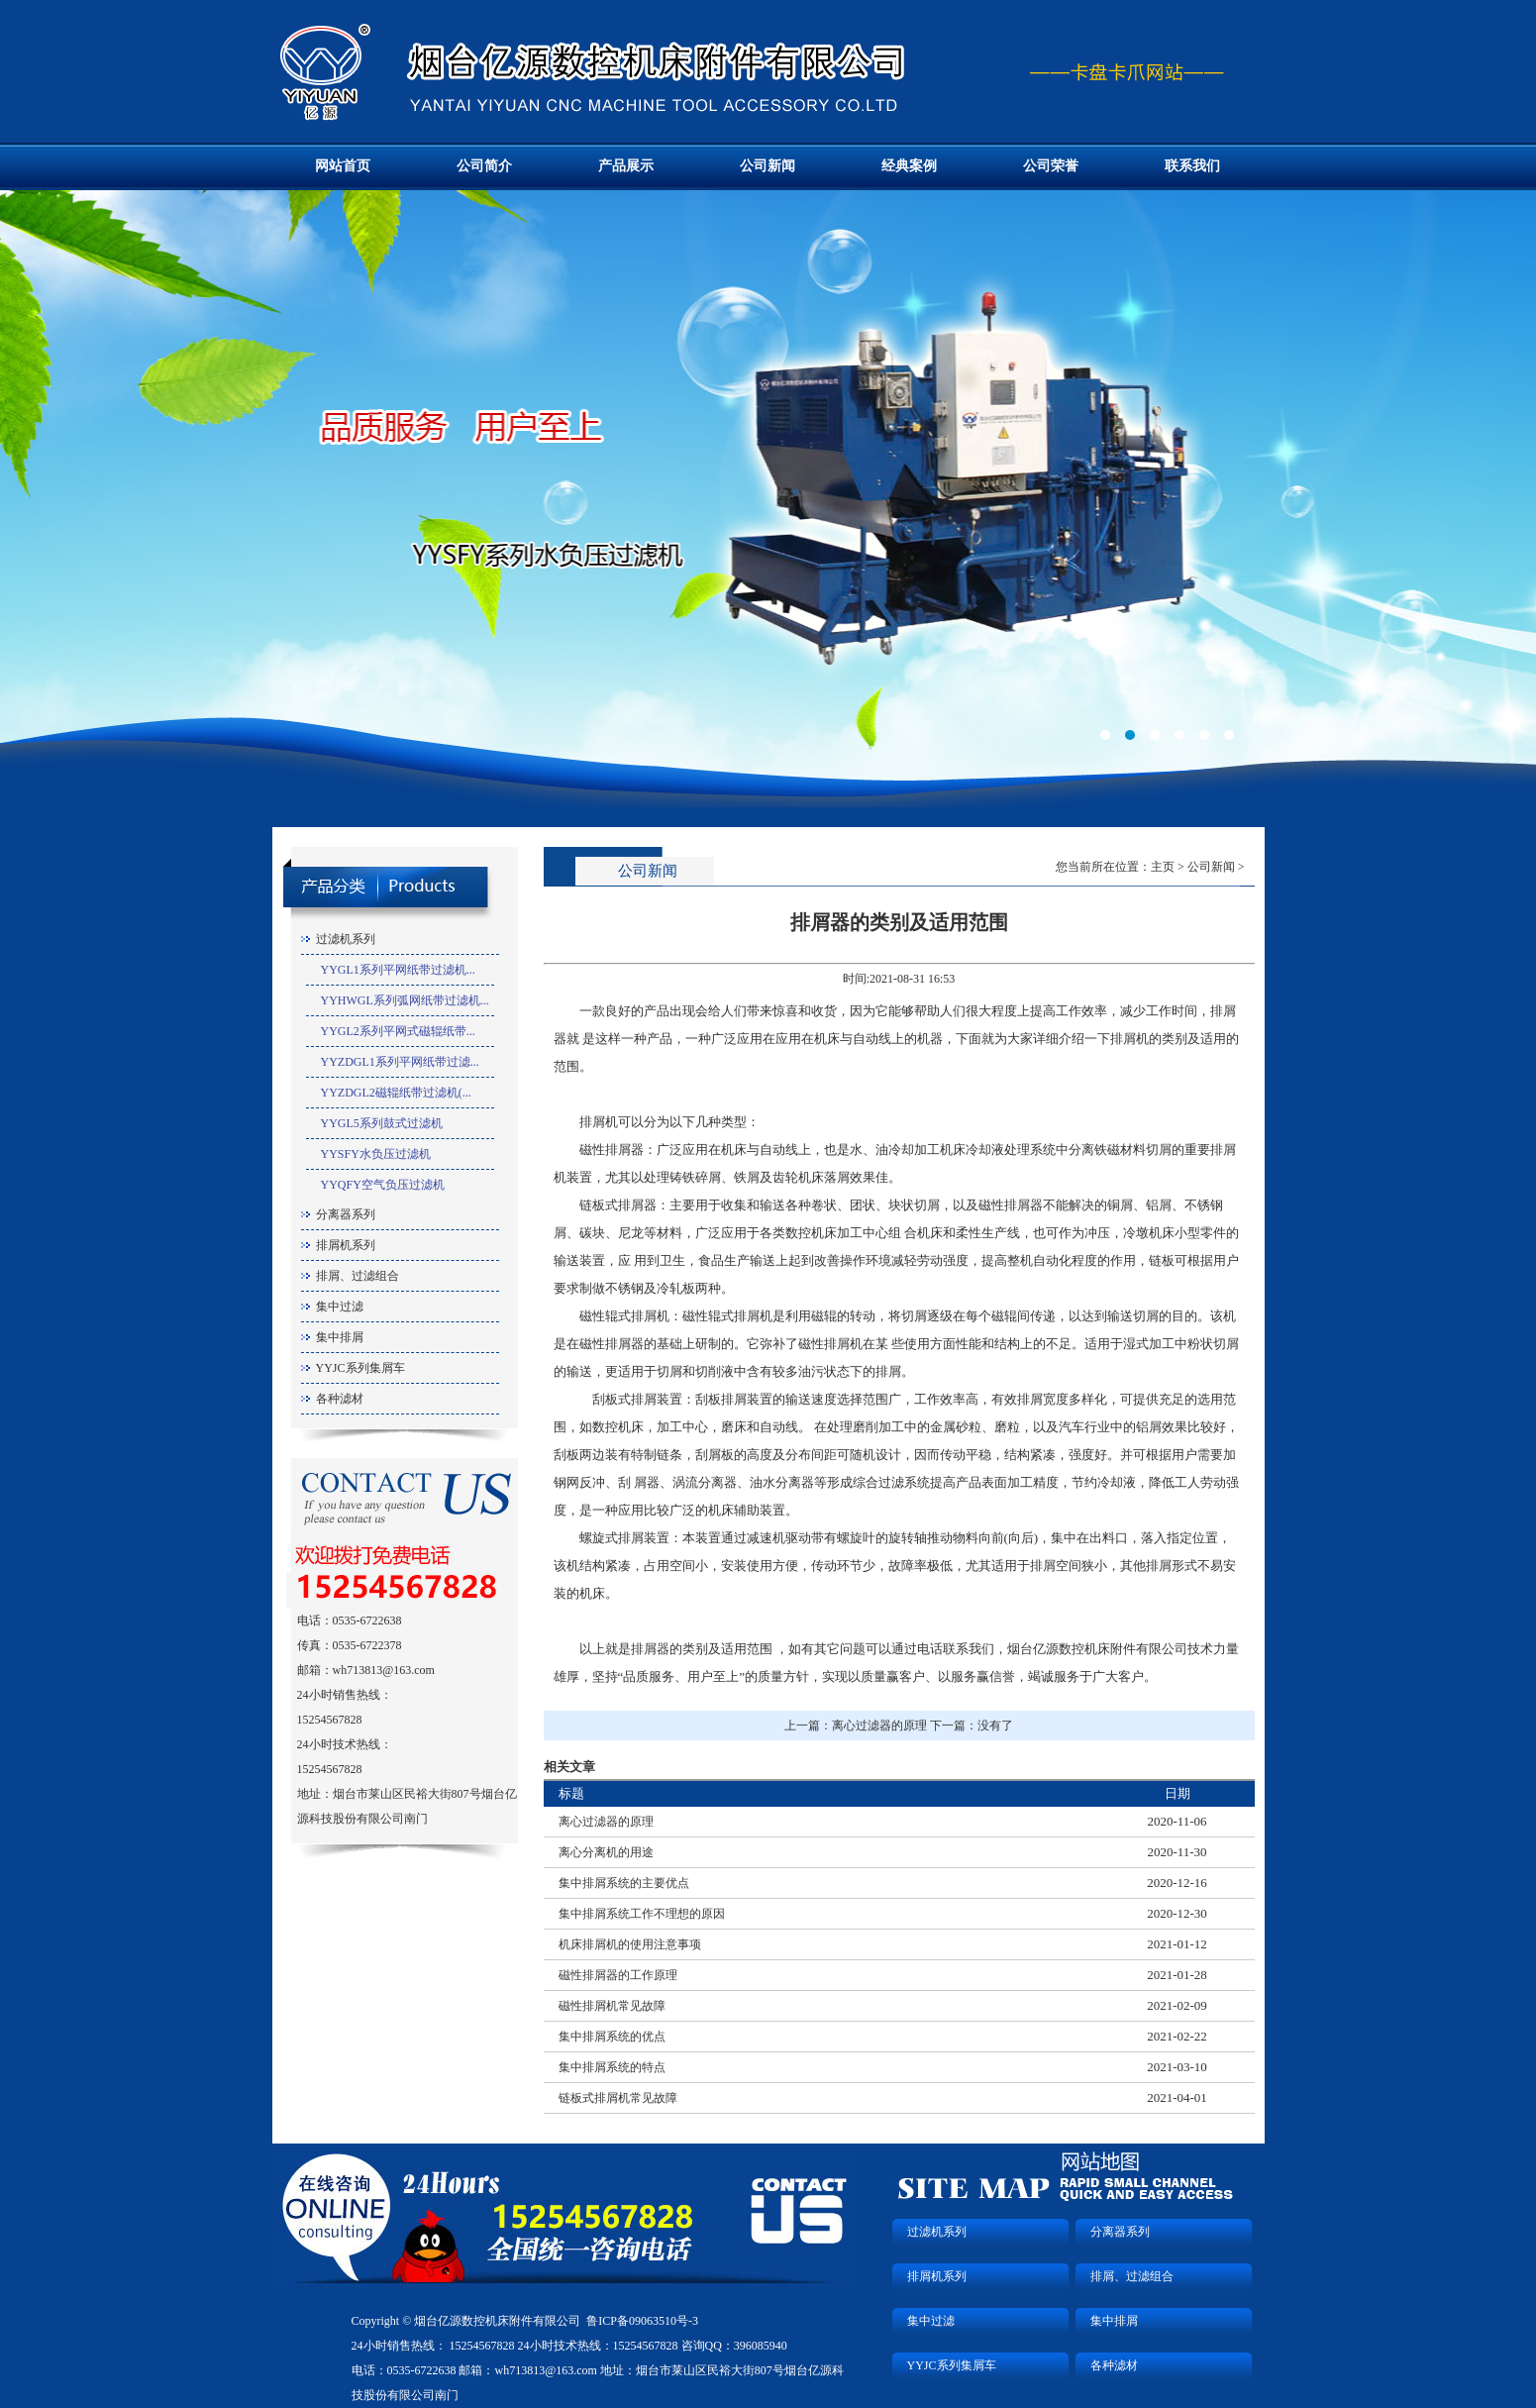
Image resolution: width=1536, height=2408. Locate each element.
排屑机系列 (345, 1245)
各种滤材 (339, 1399)
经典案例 (909, 165)
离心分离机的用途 (606, 1852)
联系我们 (1192, 165)
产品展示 (626, 165)
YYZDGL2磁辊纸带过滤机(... (396, 1092)
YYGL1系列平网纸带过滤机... (398, 970)
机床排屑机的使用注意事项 (630, 1944)
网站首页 (342, 165)
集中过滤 (339, 1306)
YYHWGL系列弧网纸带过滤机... (405, 1000)
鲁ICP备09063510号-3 (642, 2321)
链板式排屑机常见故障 (618, 2098)
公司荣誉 (1050, 165)
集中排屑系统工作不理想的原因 (642, 1914)
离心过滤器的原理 (879, 1725)
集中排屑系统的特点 (612, 2067)
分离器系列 (345, 1214)
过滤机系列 (345, 939)
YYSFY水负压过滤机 (376, 1154)
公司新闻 (767, 165)
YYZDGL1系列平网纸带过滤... (400, 1062)
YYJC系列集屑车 (360, 1368)
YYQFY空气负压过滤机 (383, 1185)
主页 (1163, 867)
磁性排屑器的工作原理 (618, 1975)
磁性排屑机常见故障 (612, 2006)
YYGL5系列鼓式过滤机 (382, 1123)
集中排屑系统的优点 (612, 2036)
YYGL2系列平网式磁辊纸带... (398, 1031)
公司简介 (484, 165)
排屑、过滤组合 (357, 1276)
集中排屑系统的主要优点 (624, 1883)
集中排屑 (339, 1337)
